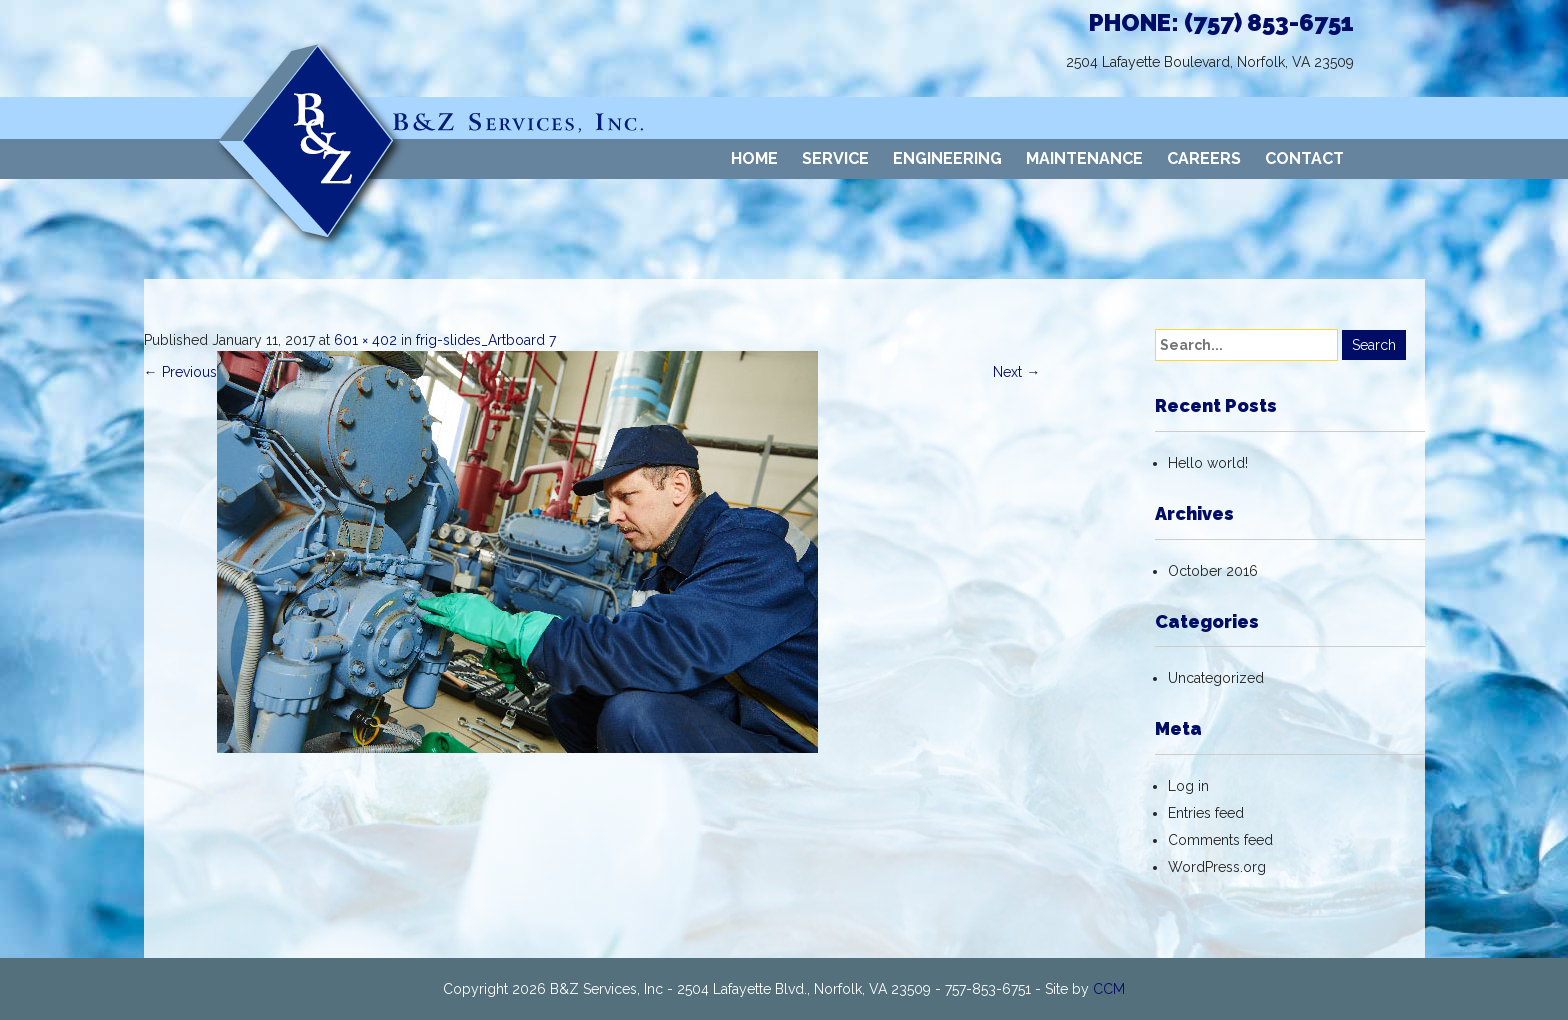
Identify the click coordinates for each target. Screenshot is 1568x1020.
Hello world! (1208, 463)
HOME (754, 158)
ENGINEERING (947, 158)
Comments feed (1220, 840)
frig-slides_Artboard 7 (486, 340)
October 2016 (1213, 571)
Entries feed (1206, 813)
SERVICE (835, 158)
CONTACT (1304, 158)
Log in (1188, 786)
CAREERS (1204, 158)
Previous (180, 372)
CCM (1109, 989)
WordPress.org (1217, 867)
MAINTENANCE (1084, 158)
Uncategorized (1216, 678)
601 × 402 (365, 340)
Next (1016, 372)
